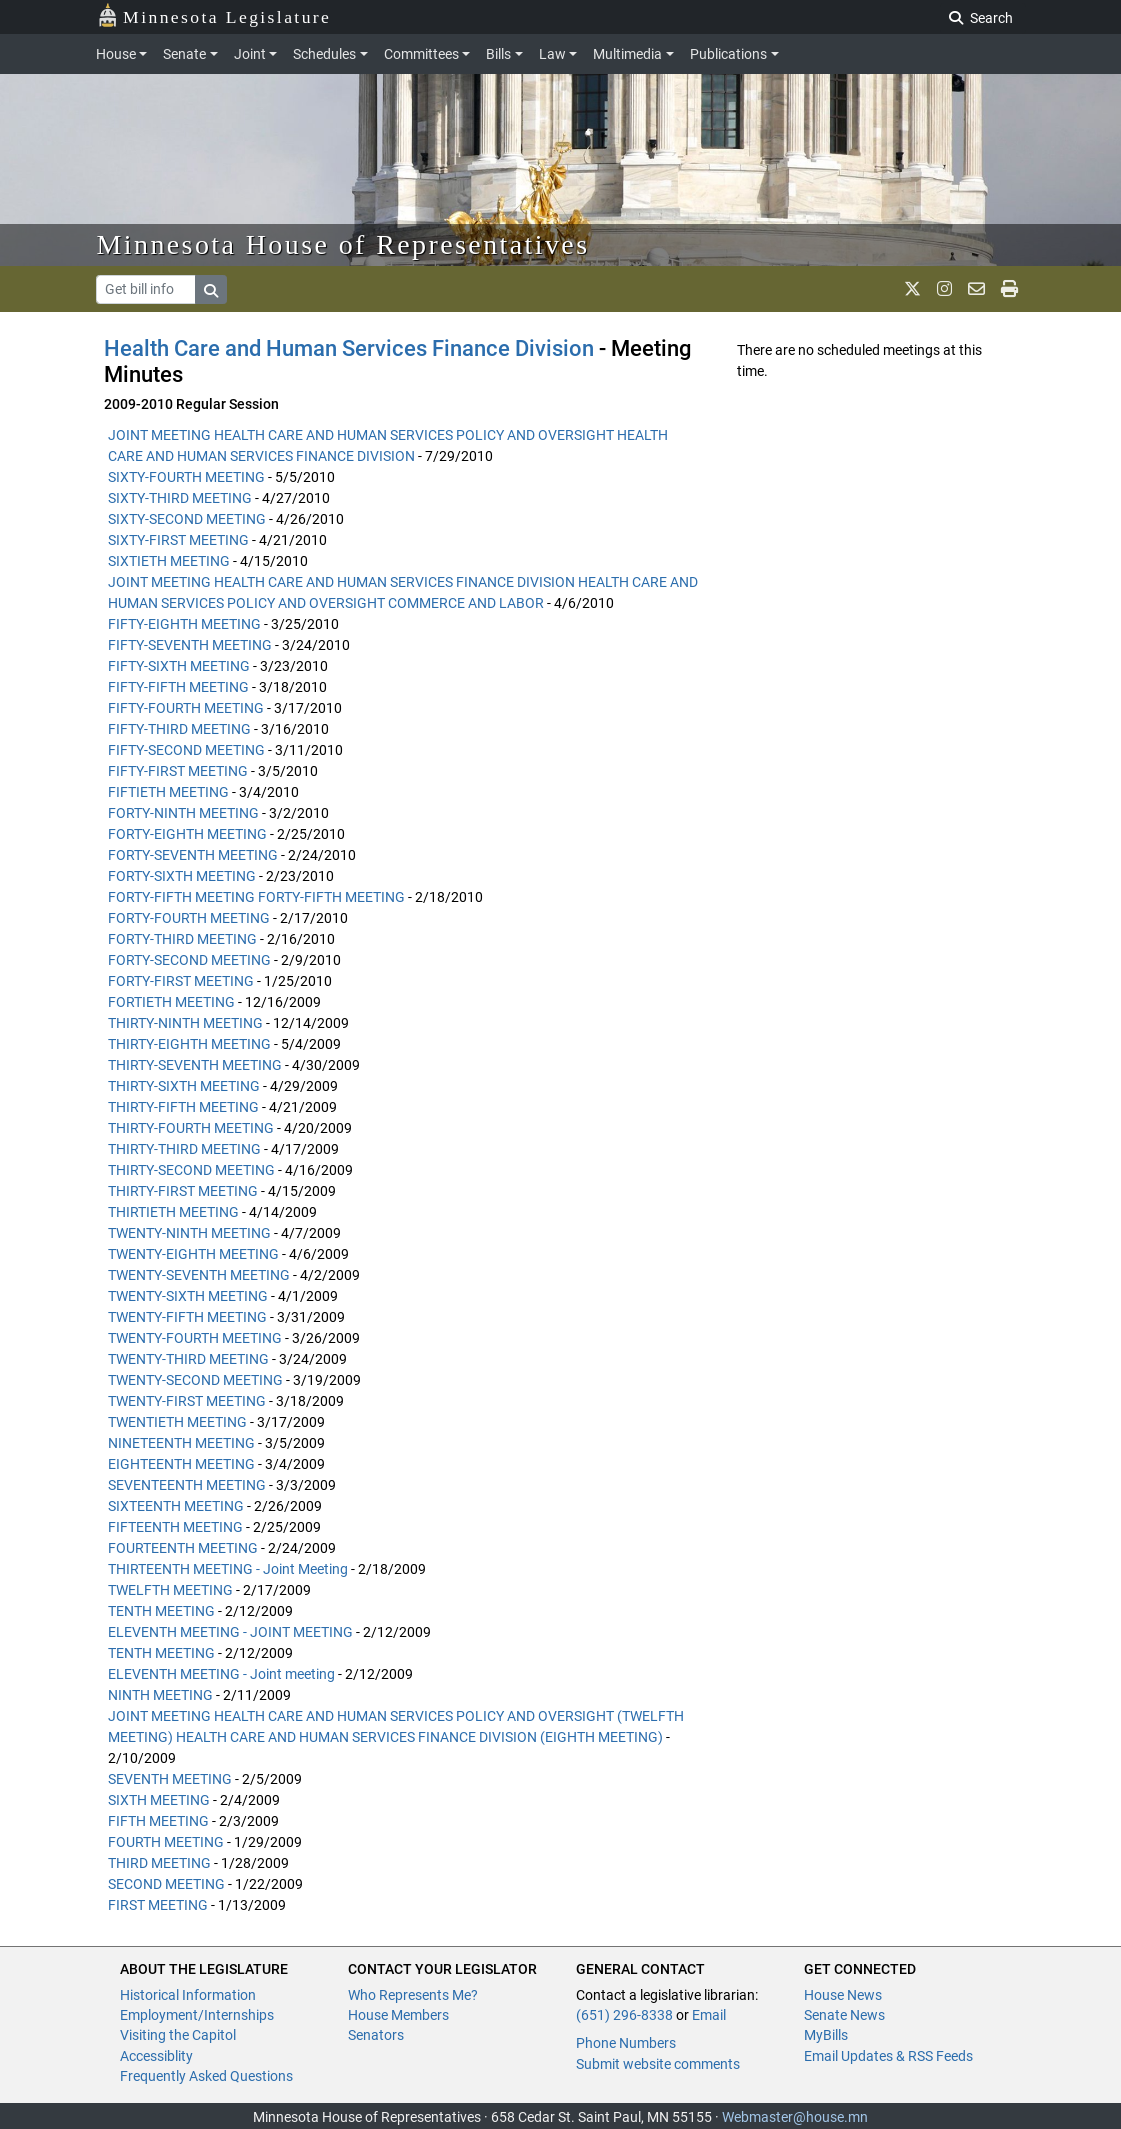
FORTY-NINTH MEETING (183, 813)
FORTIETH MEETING (171, 1002)
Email (709, 2015)
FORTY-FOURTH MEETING (189, 918)
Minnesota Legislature (214, 15)
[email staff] (976, 289)
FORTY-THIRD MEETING (182, 939)
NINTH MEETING (160, 1695)
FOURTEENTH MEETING (183, 1548)
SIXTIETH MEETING (169, 561)
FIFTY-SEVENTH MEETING (190, 645)
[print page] (1009, 289)
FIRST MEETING (158, 1905)
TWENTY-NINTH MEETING (189, 1233)
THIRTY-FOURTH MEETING (191, 1128)
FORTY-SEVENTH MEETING (193, 855)
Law (552, 54)
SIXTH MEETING (159, 1800)
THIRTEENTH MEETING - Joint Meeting (228, 1569)
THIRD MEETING (159, 1863)
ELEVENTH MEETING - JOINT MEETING (230, 1632)
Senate (184, 54)
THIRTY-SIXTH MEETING (184, 1086)
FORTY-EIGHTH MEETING (187, 834)
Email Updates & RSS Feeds (888, 2056)
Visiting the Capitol (178, 2035)
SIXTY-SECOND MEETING (187, 519)
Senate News (844, 2015)
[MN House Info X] (912, 289)
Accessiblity (156, 2056)
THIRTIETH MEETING (173, 1212)
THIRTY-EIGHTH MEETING (189, 1044)
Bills (498, 54)
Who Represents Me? (413, 1995)
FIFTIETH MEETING (168, 792)
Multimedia (627, 54)
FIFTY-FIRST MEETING (178, 771)
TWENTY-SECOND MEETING (195, 1380)
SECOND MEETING (166, 1884)
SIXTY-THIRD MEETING (180, 498)
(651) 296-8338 (624, 2015)
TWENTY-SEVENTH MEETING (199, 1275)
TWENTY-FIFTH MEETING (187, 1317)
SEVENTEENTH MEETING (187, 1485)
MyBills (826, 2035)
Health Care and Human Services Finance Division (349, 348)
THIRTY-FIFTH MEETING (183, 1107)
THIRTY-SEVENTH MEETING (195, 1065)
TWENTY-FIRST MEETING (187, 1401)
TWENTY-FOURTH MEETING (195, 1338)
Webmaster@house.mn (795, 2117)
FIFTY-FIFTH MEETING (178, 687)
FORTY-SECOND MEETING (189, 960)
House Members (398, 2015)
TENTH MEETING (161, 1611)
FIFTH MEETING (158, 1821)
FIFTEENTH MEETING (175, 1527)
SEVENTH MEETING (170, 1779)
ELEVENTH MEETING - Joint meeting (221, 1674)
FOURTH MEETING (166, 1842)
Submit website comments (658, 2064)
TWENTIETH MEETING (177, 1422)
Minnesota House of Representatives (343, 244)
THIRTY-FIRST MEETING (183, 1191)
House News (843, 1995)
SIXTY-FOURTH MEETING (186, 477)
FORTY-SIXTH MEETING (182, 876)
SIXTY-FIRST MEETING (178, 540)
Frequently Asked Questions (206, 2076)
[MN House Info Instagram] (944, 289)
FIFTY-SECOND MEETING (186, 750)
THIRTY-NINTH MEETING (185, 1023)
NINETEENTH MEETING (181, 1443)
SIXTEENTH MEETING (176, 1506)
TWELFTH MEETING (170, 1590)
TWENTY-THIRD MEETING (188, 1359)
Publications (728, 54)
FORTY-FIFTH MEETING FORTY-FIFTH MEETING (256, 897)
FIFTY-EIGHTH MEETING (184, 624)
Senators (376, 2035)
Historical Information (188, 1995)
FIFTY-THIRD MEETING (179, 729)
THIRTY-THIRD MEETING (184, 1149)
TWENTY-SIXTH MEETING (188, 1296)
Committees (421, 54)
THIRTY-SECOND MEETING (191, 1170)
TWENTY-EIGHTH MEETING (193, 1254)
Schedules (324, 54)
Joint (250, 54)
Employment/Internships (197, 2015)
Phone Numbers (626, 2043)
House (116, 54)
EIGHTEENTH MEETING (181, 1464)
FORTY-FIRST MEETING (181, 981)
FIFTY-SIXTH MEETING (179, 666)
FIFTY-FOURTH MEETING (186, 708)
